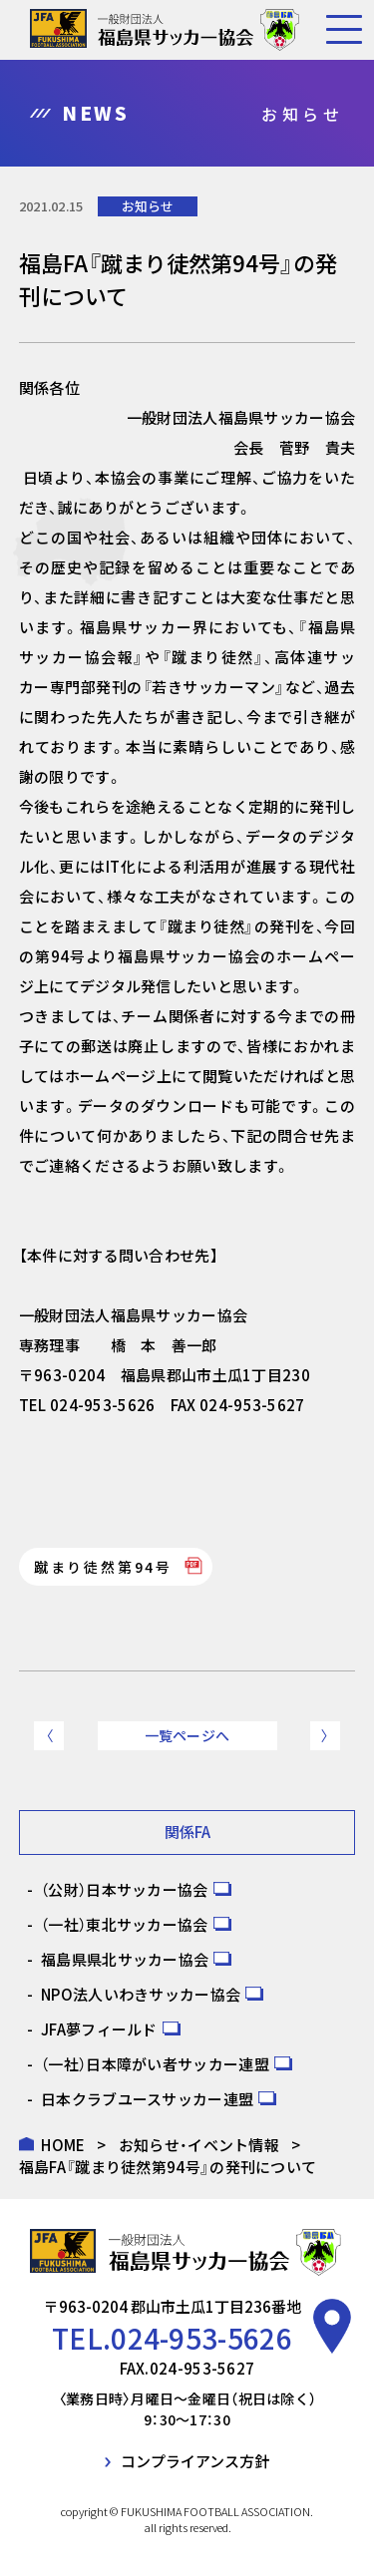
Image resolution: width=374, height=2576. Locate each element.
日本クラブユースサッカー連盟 (147, 2098)
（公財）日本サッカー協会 (124, 1889)
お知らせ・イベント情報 (199, 2144)
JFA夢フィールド (99, 2029)
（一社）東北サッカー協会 (124, 1924)
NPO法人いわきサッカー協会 (140, 1994)
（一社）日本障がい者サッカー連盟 (155, 2063)
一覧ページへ (187, 1735)
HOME (63, 2144)
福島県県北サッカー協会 (124, 1959)
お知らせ (148, 205)
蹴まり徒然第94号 (103, 1567)
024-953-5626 (201, 2338)
